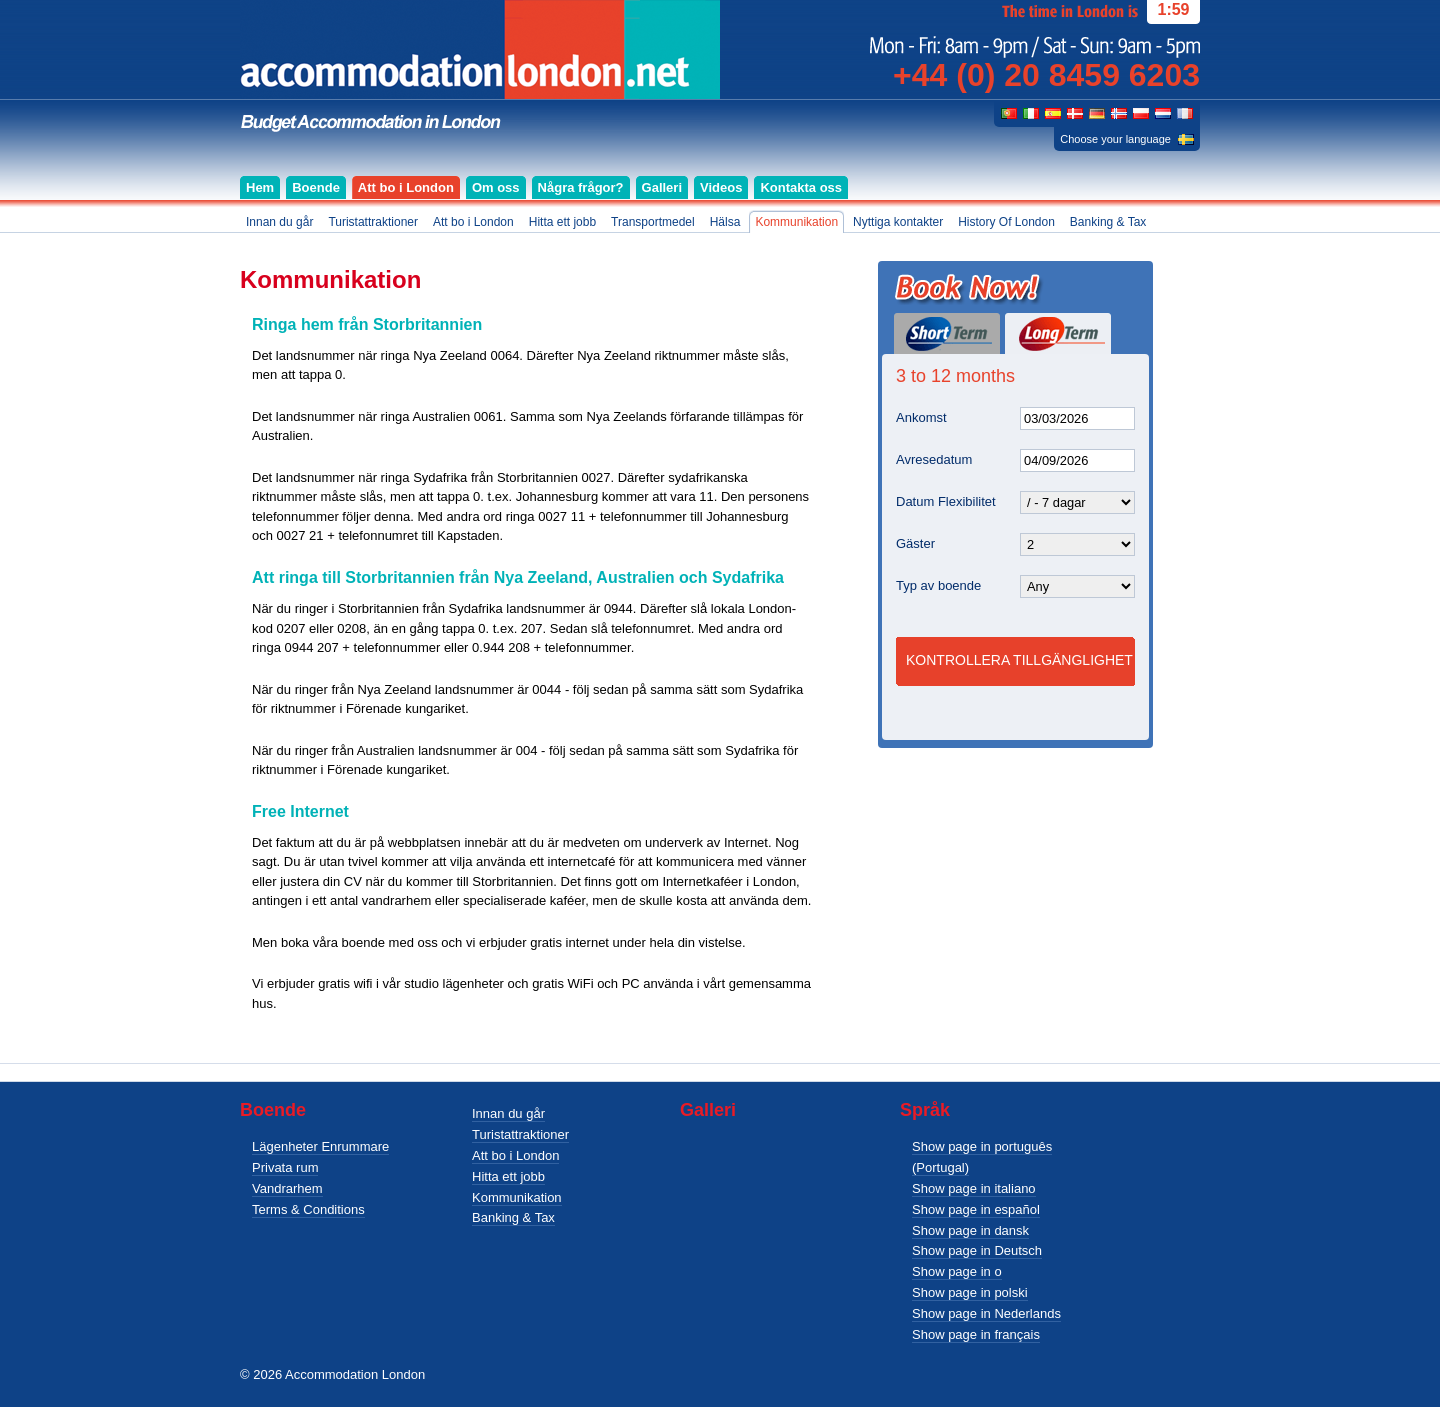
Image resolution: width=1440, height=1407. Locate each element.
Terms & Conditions (308, 1209)
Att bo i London (515, 1155)
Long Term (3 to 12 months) (1058, 333)
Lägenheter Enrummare (320, 1146)
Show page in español (976, 1209)
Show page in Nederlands (986, 1313)
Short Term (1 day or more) (947, 333)
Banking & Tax (513, 1217)
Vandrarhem (287, 1188)
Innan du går (508, 1113)
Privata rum (285, 1167)
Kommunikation (517, 1197)
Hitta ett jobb (508, 1176)
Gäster (915, 543)
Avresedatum (934, 459)
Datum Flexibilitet (946, 501)
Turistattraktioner (520, 1134)
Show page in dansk (970, 1230)
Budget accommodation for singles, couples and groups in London (480, 66)
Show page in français (976, 1334)
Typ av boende (938, 585)
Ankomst (921, 417)
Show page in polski (970, 1292)
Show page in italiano (974, 1188)
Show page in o (957, 1271)
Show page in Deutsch (977, 1250)
